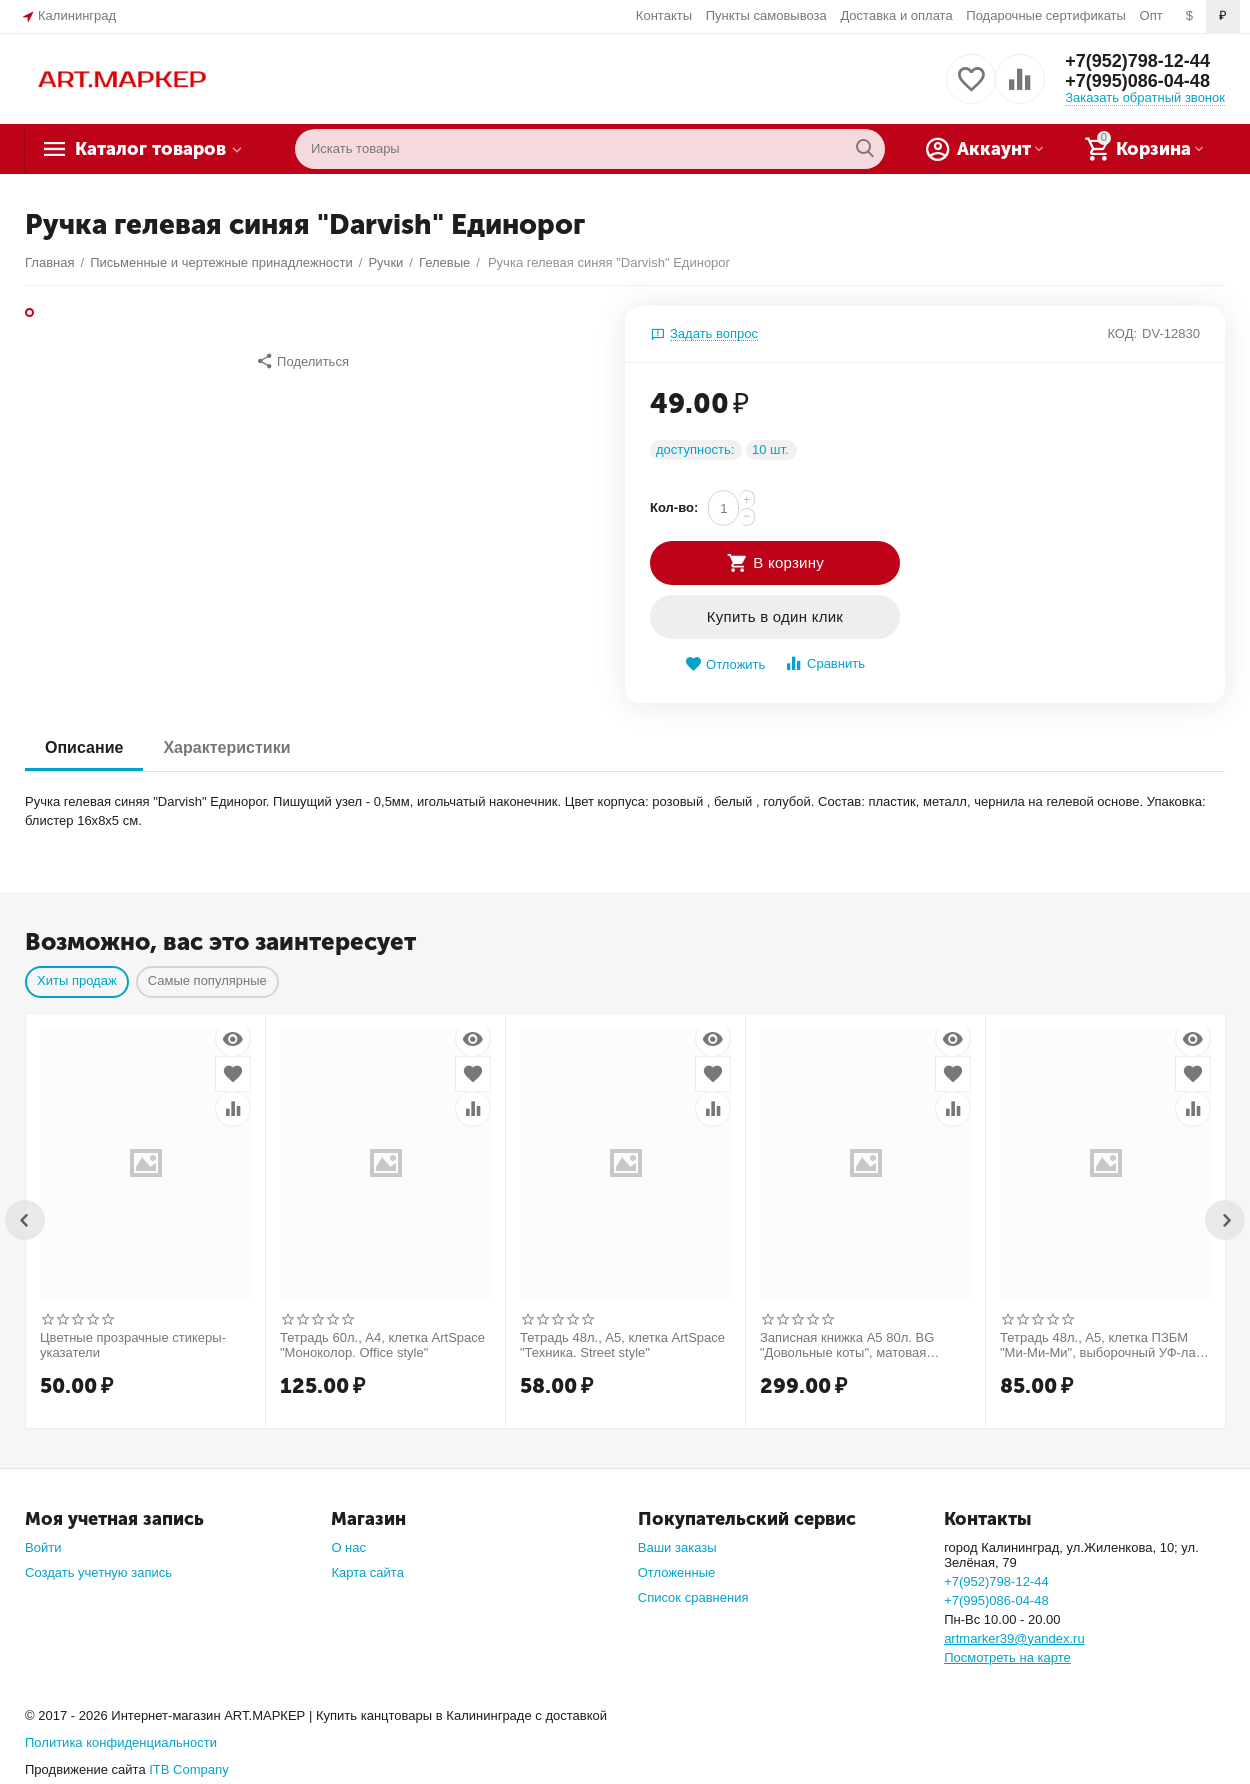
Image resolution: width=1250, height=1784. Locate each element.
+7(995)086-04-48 (1137, 81)
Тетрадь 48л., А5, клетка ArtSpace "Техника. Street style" (622, 1345)
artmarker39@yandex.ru (1014, 1638)
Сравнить (824, 663)
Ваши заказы (677, 1547)
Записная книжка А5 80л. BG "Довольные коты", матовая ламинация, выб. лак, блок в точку (863, 1346)
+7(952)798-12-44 (1137, 61)
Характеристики (226, 747)
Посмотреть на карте (1007, 1657)
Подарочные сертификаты (1046, 15)
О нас (348, 1547)
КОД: (1122, 333)
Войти (43, 1547)
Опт (1151, 15)
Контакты (664, 15)
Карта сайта (367, 1572)
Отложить (725, 664)
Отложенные (677, 1572)
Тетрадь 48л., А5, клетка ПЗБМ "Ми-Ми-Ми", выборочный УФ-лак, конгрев (1102, 1346)
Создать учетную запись (98, 1572)
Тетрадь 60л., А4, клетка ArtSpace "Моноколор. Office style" (382, 1345)
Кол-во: (674, 507)
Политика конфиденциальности (121, 1742)
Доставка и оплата (896, 15)
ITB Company (189, 1769)
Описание (84, 747)
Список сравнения (693, 1597)
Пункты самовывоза (766, 15)
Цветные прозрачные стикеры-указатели (133, 1345)
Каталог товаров (150, 149)
